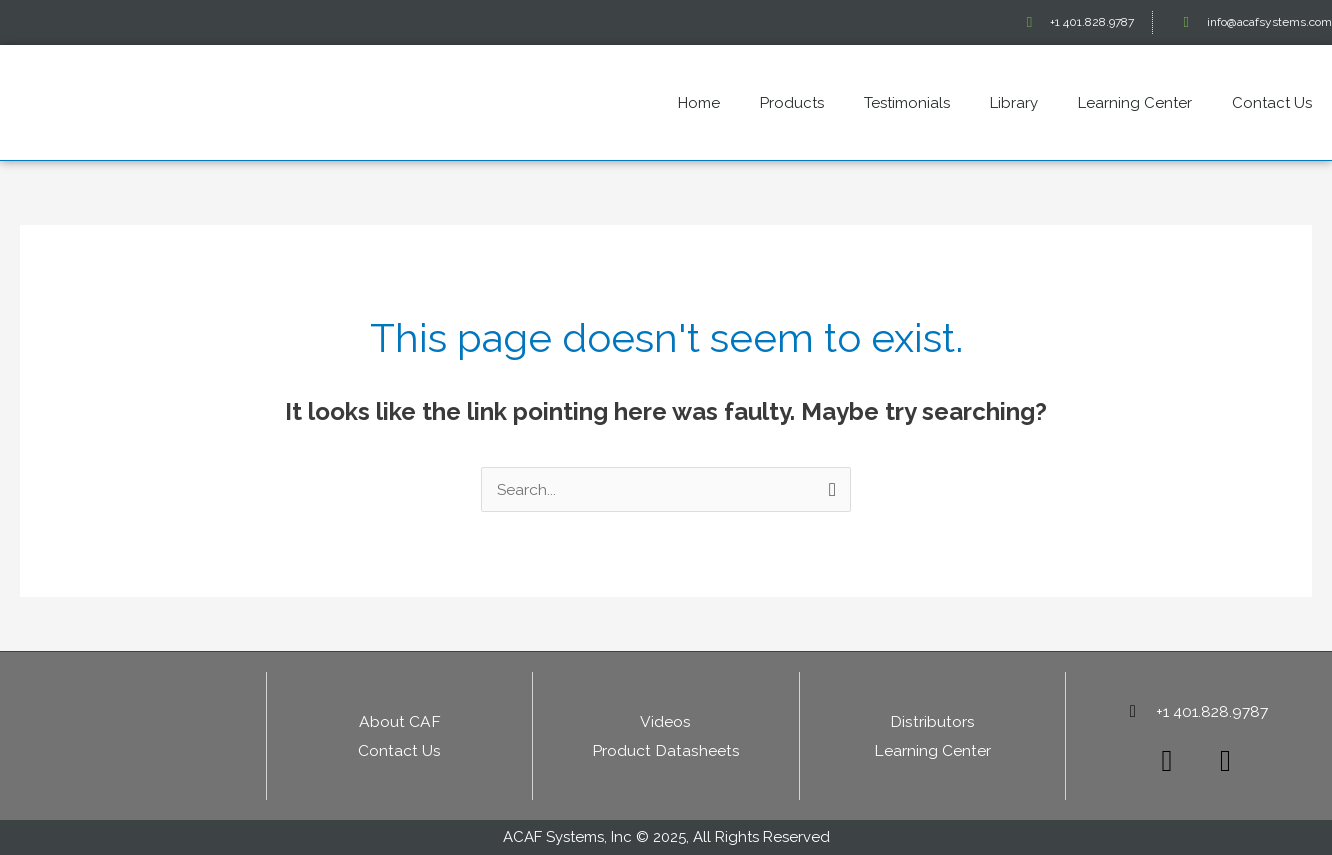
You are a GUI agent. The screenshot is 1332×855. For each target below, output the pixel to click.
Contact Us (1272, 103)
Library (1014, 103)
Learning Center (1135, 103)
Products (792, 103)
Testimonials (907, 103)
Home (699, 103)
